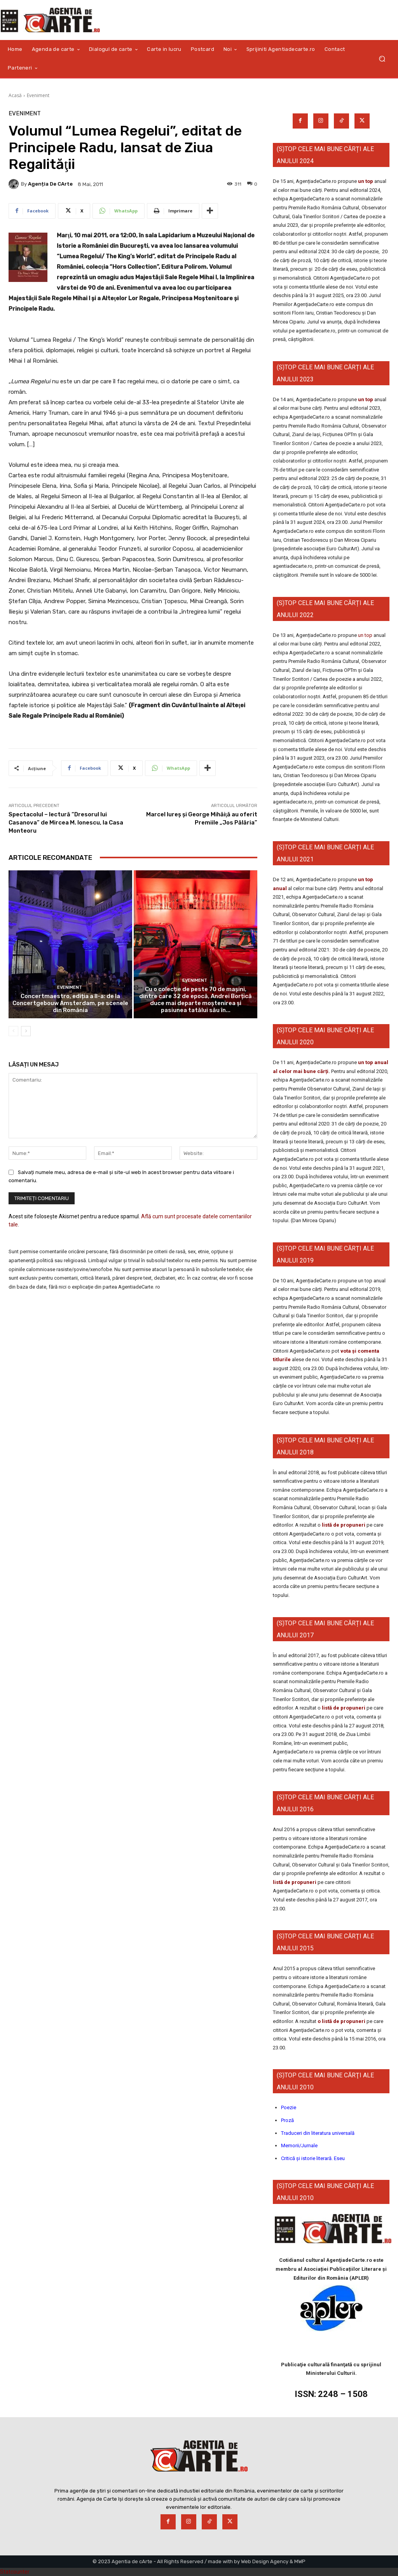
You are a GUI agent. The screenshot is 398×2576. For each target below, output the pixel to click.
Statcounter (15, 2572)
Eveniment (38, 95)
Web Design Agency (264, 2561)
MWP (299, 2561)
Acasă (15, 95)
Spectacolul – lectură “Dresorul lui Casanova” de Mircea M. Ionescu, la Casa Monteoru (66, 822)
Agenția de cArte (50, 183)
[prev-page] (13, 1031)
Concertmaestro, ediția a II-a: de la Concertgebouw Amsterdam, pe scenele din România (70, 1003)
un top (365, 181)
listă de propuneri (343, 1525)
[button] (382, 59)
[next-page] (26, 1031)
